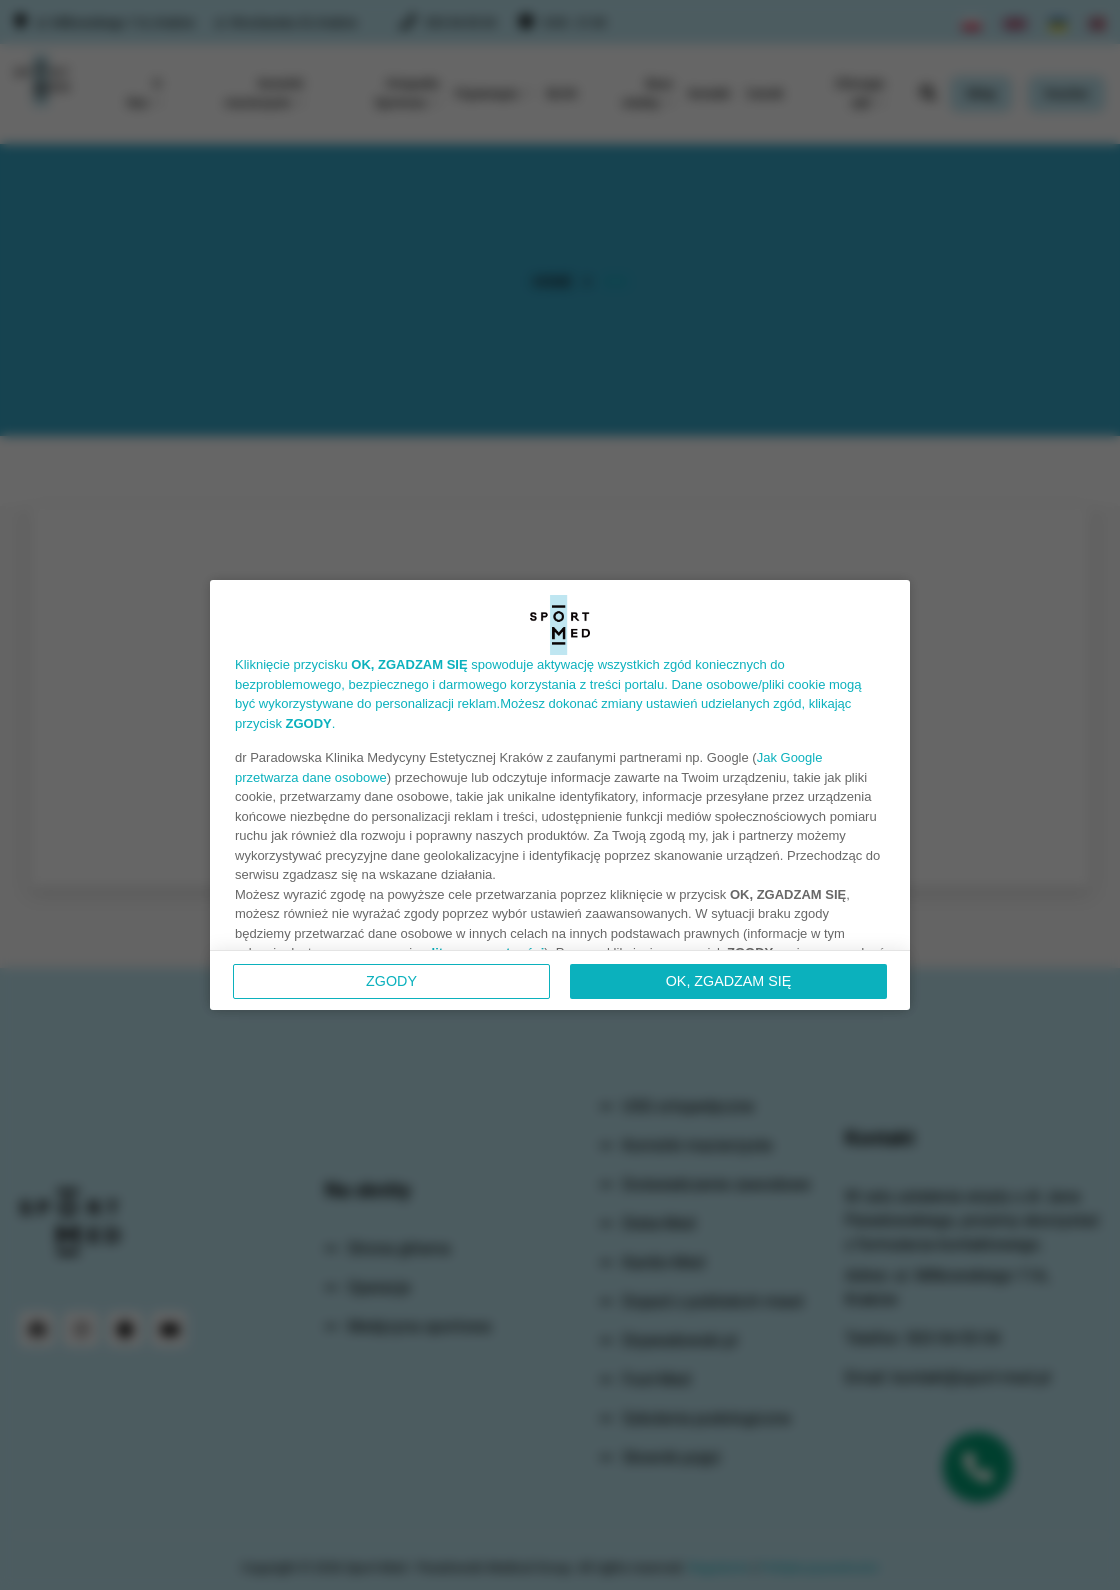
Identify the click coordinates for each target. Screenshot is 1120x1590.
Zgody (391, 981)
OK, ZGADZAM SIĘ (729, 981)
